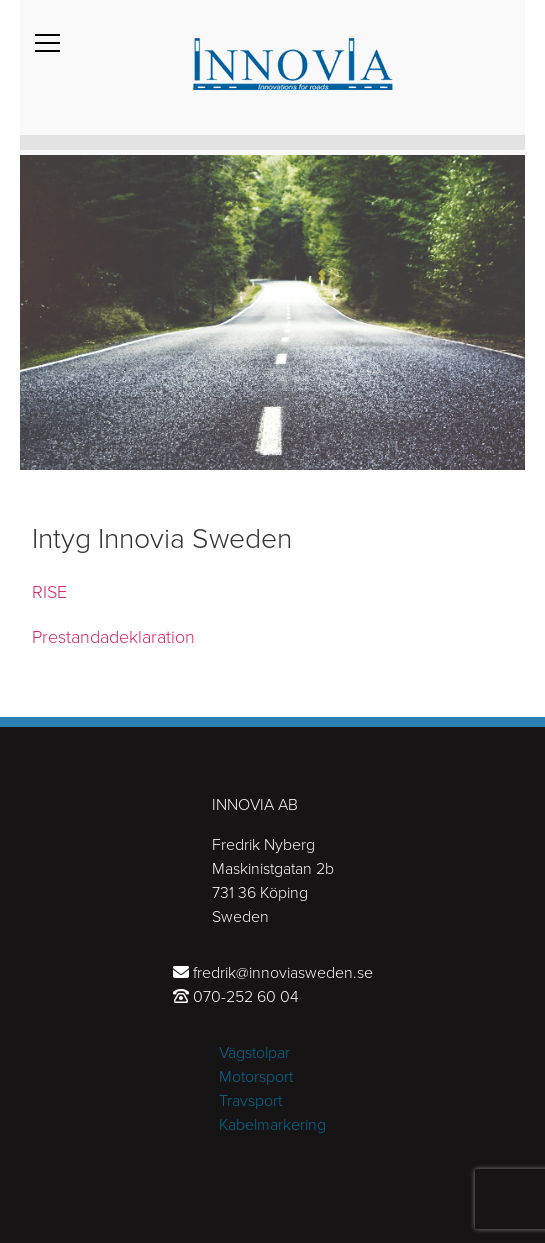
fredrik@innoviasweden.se (283, 973)
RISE (49, 592)
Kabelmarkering (272, 1125)
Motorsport (256, 1077)
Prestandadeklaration (113, 637)
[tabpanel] (272, 310)
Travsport (250, 1101)
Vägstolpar (254, 1053)
